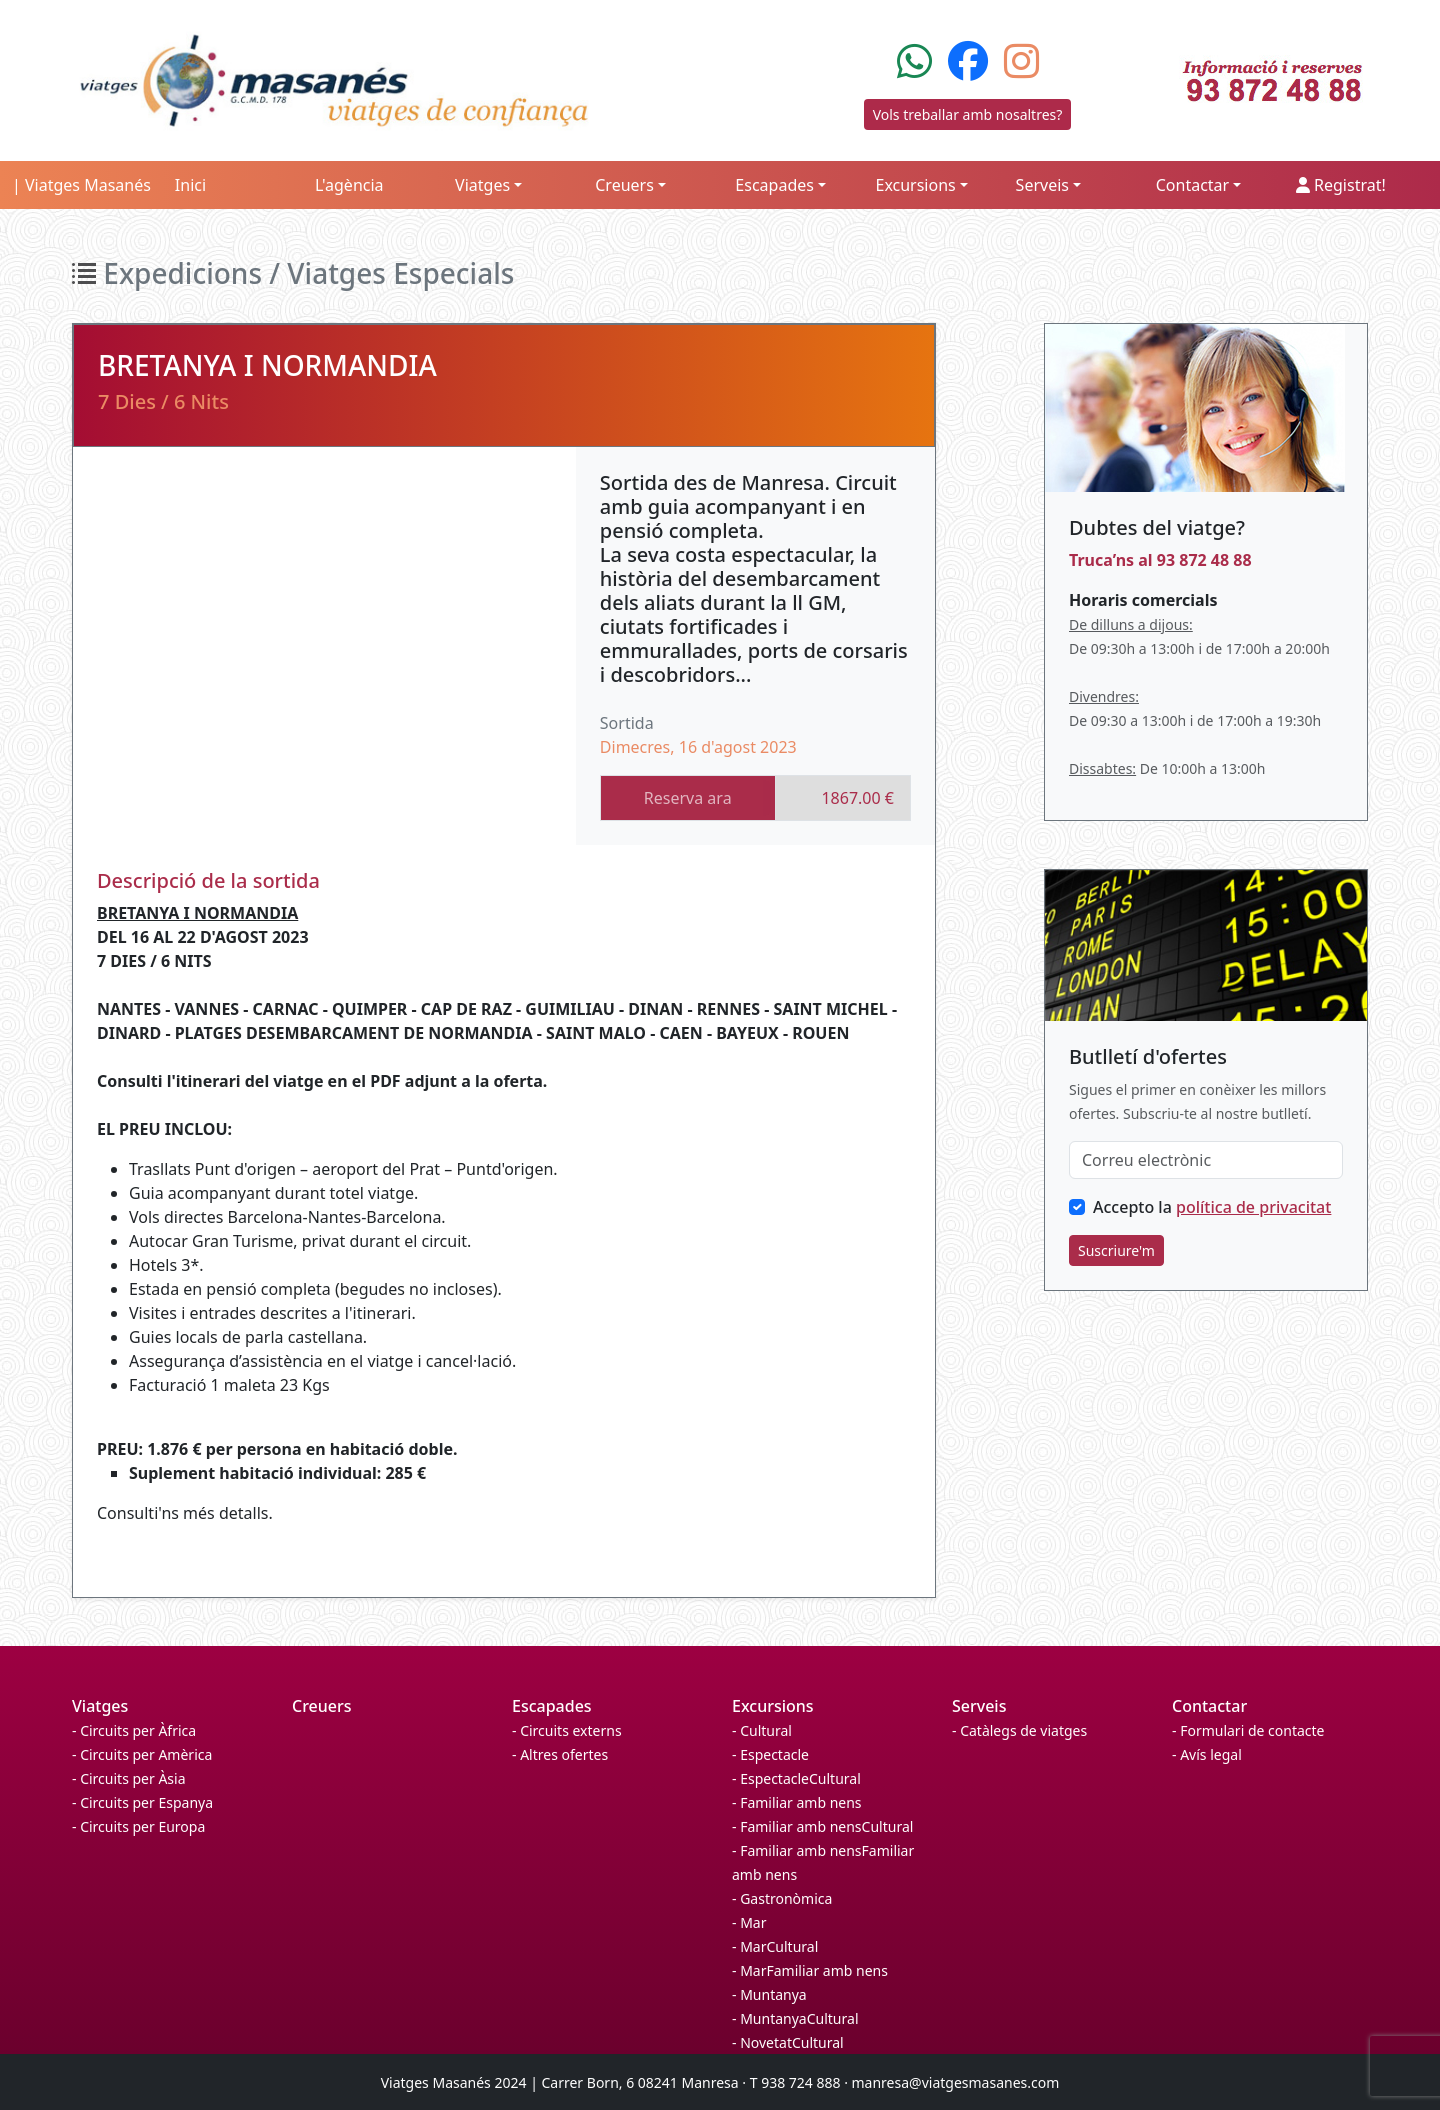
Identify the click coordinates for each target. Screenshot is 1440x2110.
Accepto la (1212, 1207)
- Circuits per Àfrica (134, 1730)
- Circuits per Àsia (129, 1778)
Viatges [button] (482, 185)
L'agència (349, 185)
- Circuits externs (567, 1730)
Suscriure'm (1116, 1250)
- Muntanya (769, 1994)
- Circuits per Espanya (142, 1802)
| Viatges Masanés (81, 185)
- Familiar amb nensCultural (822, 1826)
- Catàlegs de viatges (1019, 1730)
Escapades (552, 1706)
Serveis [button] (1042, 185)
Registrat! (1341, 185)
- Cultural (762, 1730)
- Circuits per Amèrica (142, 1754)
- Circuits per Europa (138, 1826)
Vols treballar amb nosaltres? (968, 114)
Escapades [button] (774, 185)
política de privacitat (1253, 1207)
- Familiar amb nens (797, 1802)
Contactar (1209, 1706)
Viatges (100, 1706)
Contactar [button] (1192, 185)
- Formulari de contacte (1248, 1730)
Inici (190, 185)
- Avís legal (1207, 1754)
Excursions (773, 1706)
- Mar (749, 1922)
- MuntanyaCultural (795, 2018)
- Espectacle (770, 1754)
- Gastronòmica (782, 1898)
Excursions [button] (915, 185)
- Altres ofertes (560, 1754)
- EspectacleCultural (796, 1778)
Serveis (979, 1706)
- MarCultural (775, 1946)
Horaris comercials (1143, 600)
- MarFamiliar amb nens (810, 1970)
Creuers (322, 1706)
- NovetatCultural (788, 2042)
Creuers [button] (624, 185)
